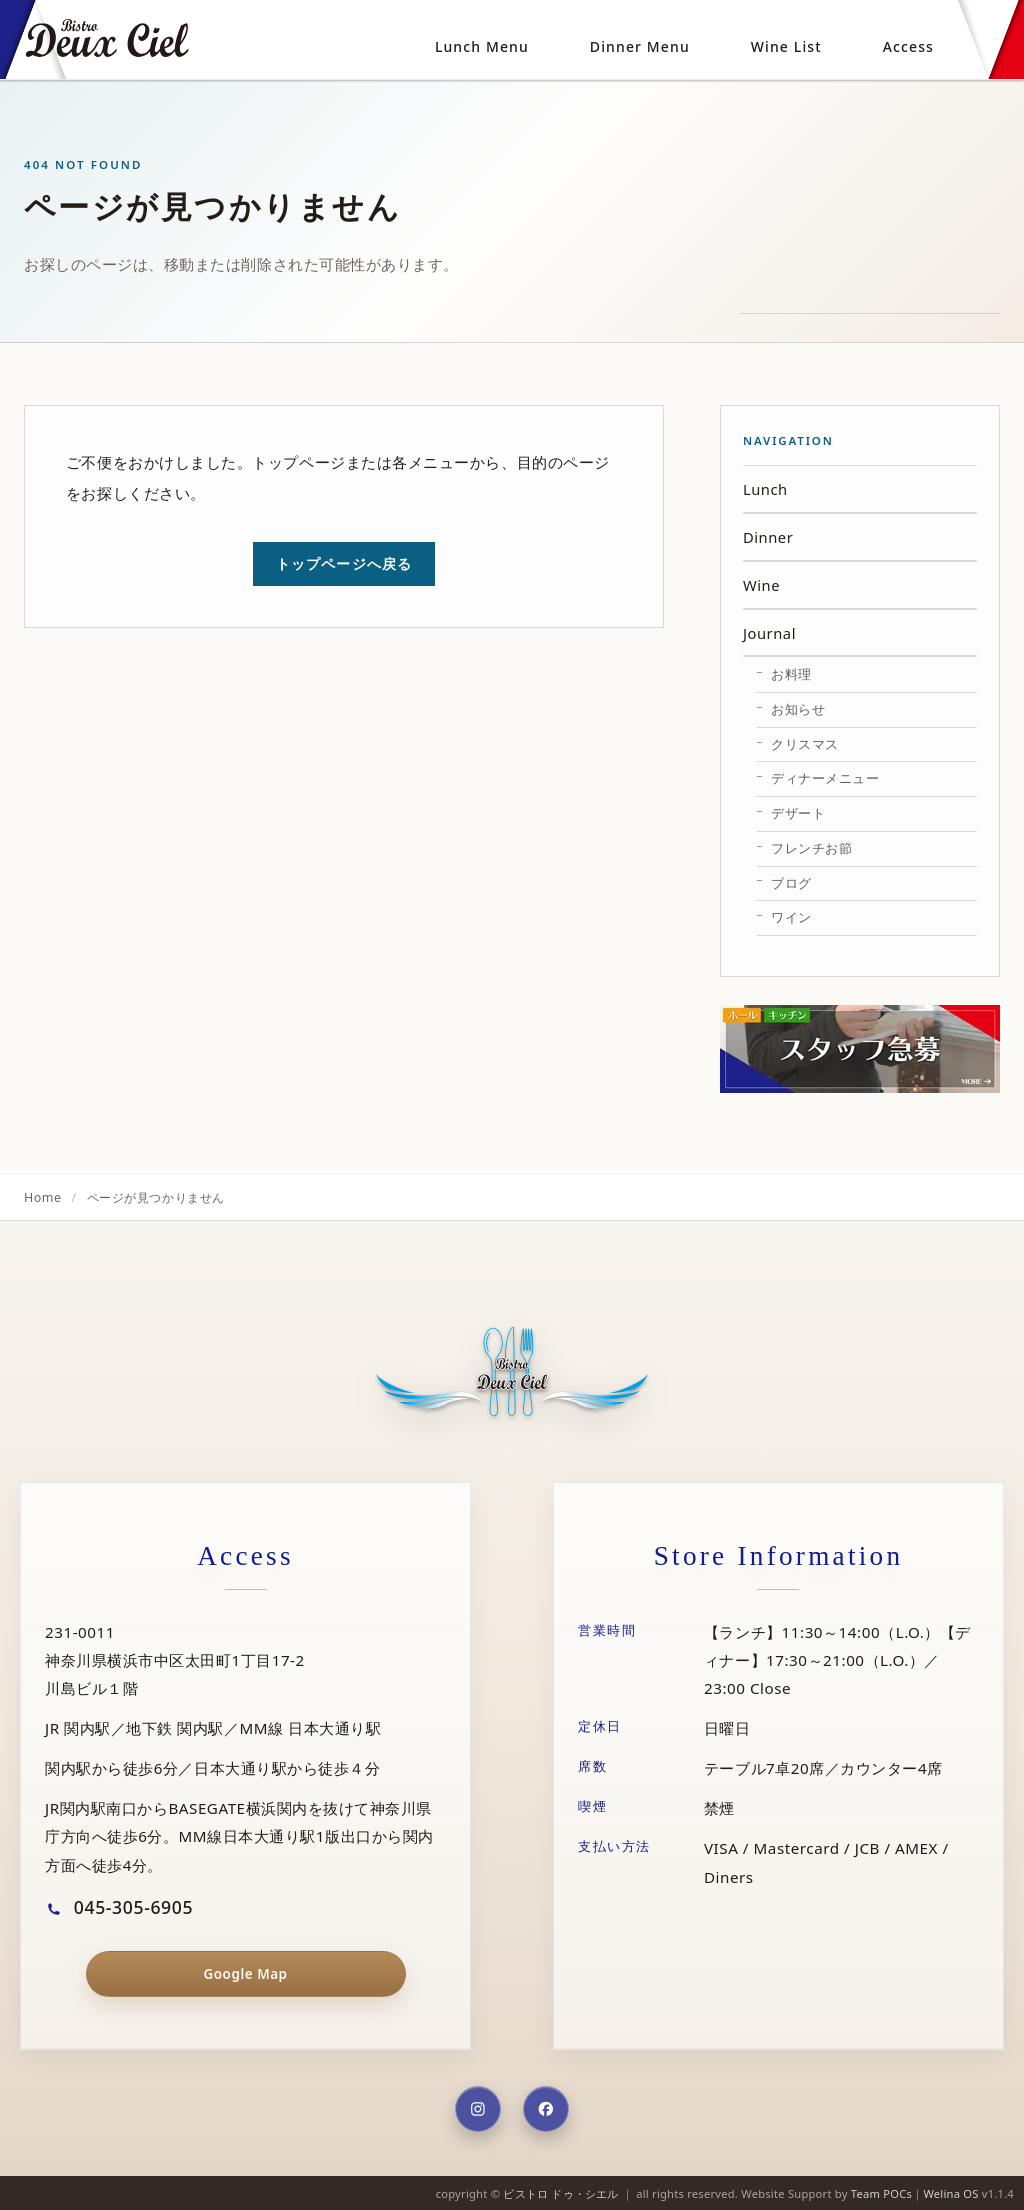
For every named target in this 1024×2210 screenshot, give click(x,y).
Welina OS (950, 2193)
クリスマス (805, 744)
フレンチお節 (811, 848)
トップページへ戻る (344, 563)
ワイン (791, 917)
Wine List (786, 46)
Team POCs (881, 2193)
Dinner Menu (640, 46)
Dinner (768, 537)
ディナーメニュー (825, 778)
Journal (769, 633)
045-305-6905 (119, 1907)
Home (43, 1197)
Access (908, 46)
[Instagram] (478, 2109)
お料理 (791, 674)
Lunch (765, 489)
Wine (761, 585)
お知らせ (798, 709)
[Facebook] (546, 2109)
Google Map (245, 1974)
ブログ (791, 883)
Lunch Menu (482, 46)
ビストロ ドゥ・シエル (560, 2193)
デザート (798, 813)
